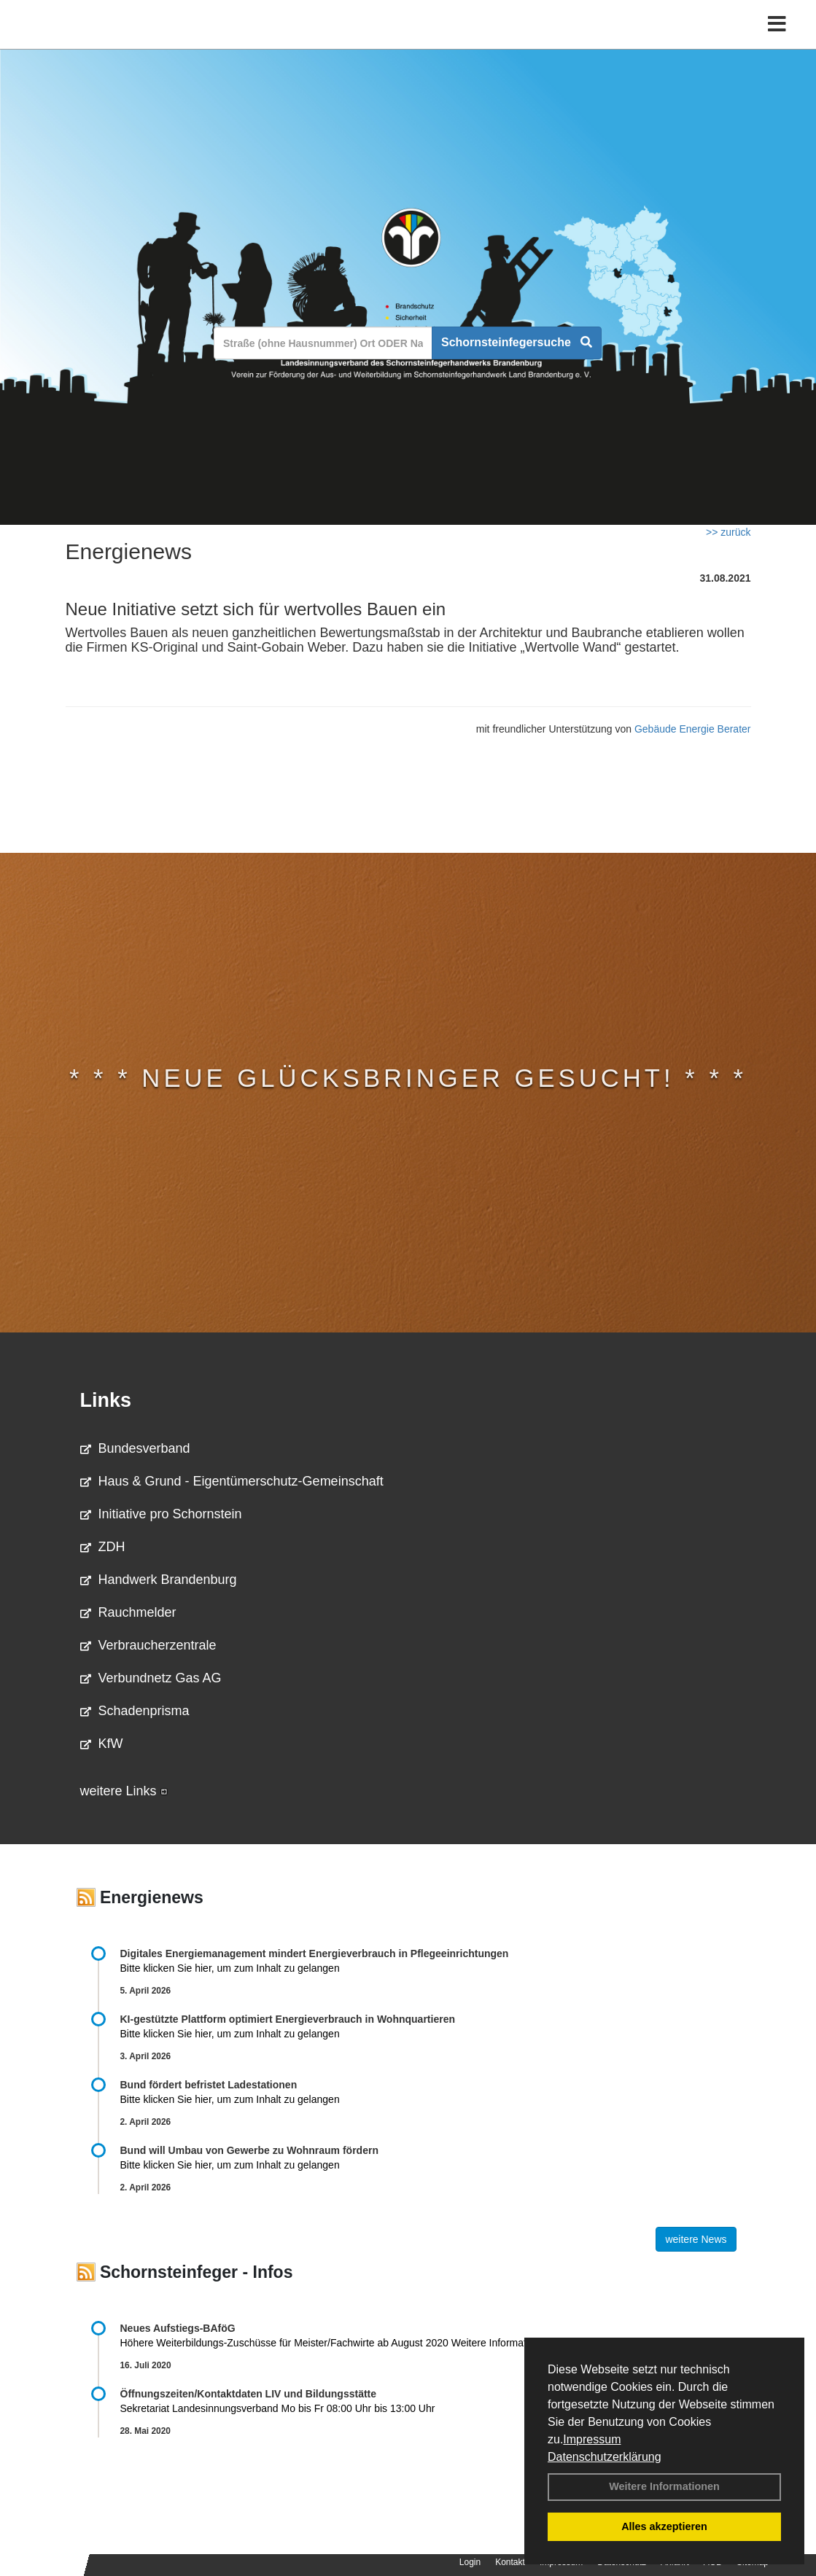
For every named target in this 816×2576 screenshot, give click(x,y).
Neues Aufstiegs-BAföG (178, 2328)
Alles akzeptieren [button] (664, 2526)
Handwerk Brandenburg (158, 1579)
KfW (101, 1743)
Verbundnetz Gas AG (151, 1678)
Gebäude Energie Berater (692, 729)
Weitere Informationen (664, 2486)
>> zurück (728, 532)
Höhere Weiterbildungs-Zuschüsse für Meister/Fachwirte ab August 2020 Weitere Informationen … (342, 2343)
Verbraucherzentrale (148, 1645)
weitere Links (124, 1791)
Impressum (592, 2439)
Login (470, 2562)
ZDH (102, 1546)
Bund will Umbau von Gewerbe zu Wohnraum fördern (249, 2150)
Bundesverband (135, 1448)
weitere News (695, 2239)
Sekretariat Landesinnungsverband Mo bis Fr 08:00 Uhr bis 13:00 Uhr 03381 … (345, 2408)
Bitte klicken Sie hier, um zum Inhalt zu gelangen (230, 1968)
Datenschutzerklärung (604, 2457)
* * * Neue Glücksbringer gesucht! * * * (408, 1078)
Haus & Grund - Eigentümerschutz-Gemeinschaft (232, 1481)
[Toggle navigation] (777, 42)
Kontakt (510, 2562)
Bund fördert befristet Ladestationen (209, 2085)
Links (106, 1400)
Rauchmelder (128, 1612)
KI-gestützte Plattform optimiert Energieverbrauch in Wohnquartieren (287, 2019)
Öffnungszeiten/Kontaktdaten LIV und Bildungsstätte (248, 2394)
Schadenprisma (135, 1710)
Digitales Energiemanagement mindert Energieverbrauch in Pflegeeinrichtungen (314, 1953)
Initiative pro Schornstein (161, 1514)
